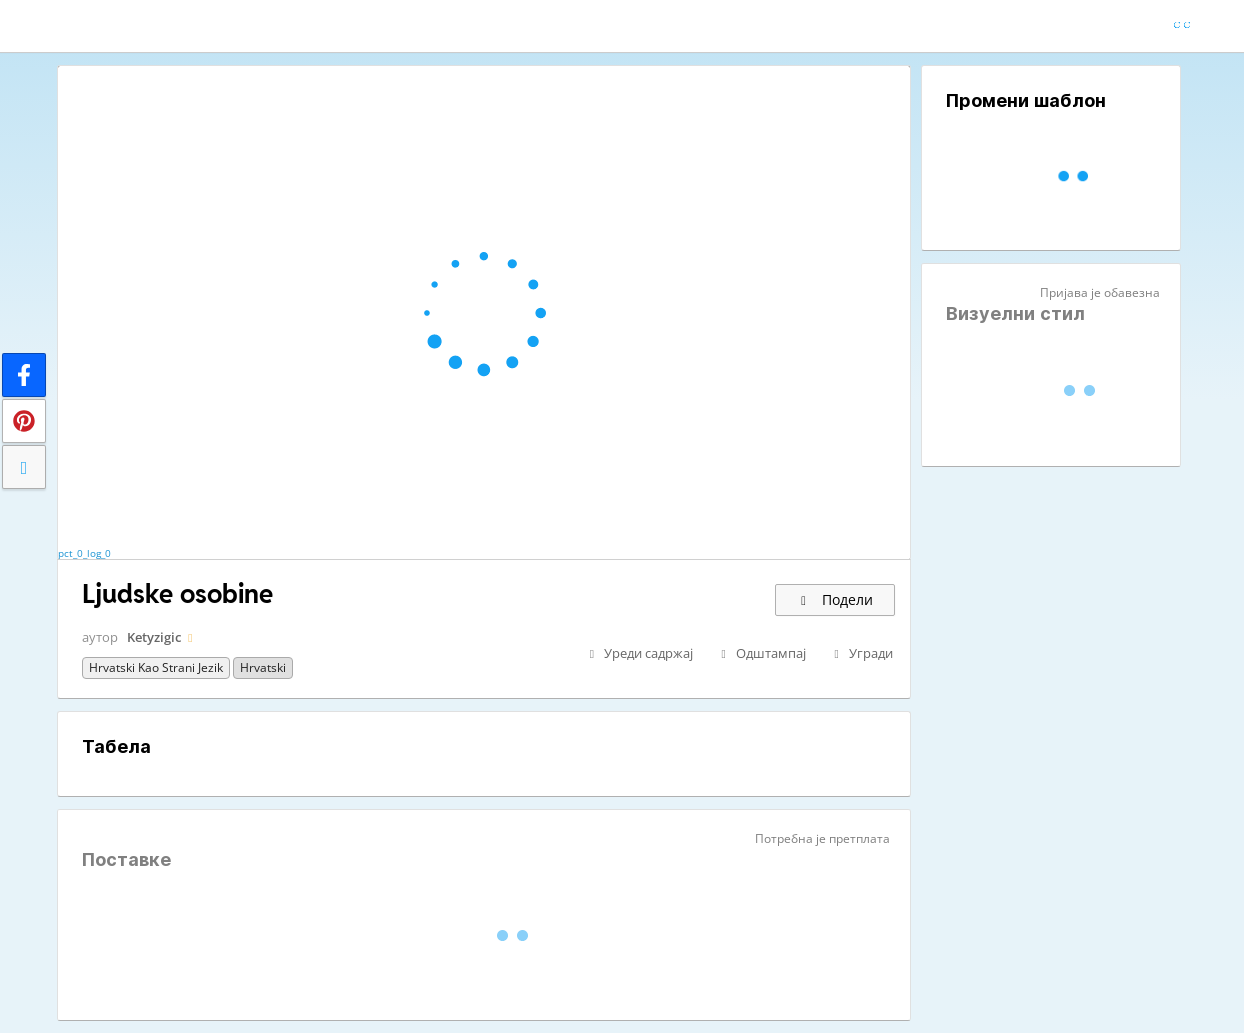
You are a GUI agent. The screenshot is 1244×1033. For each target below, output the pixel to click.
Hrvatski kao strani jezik (156, 667)
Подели (835, 599)
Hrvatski (263, 667)
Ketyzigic (154, 637)
